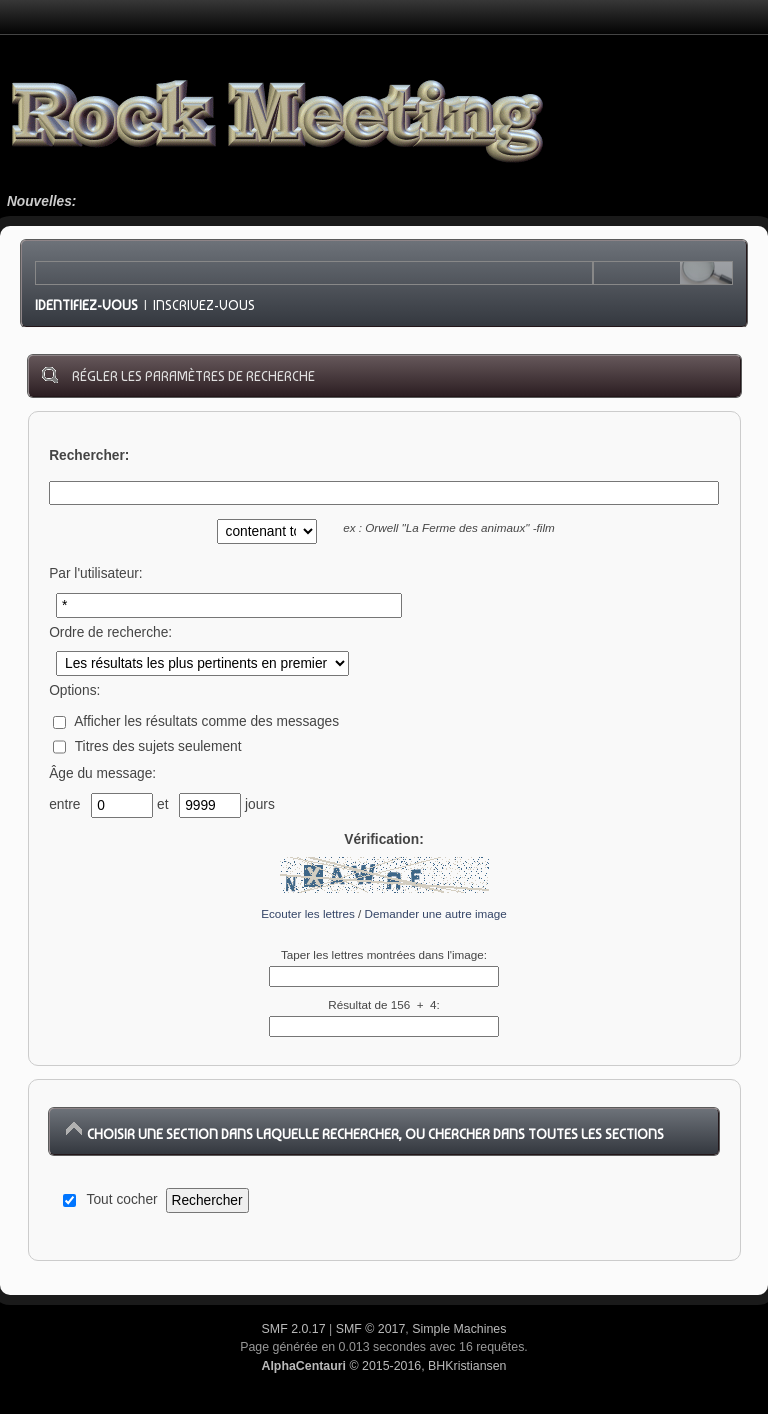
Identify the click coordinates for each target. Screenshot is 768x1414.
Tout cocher (122, 1199)
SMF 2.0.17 (294, 1329)
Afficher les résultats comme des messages (196, 721)
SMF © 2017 (371, 1329)
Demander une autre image (436, 913)
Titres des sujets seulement (147, 746)
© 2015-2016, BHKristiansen (383, 1366)
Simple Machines (459, 1329)
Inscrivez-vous (204, 305)
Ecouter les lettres (308, 913)
